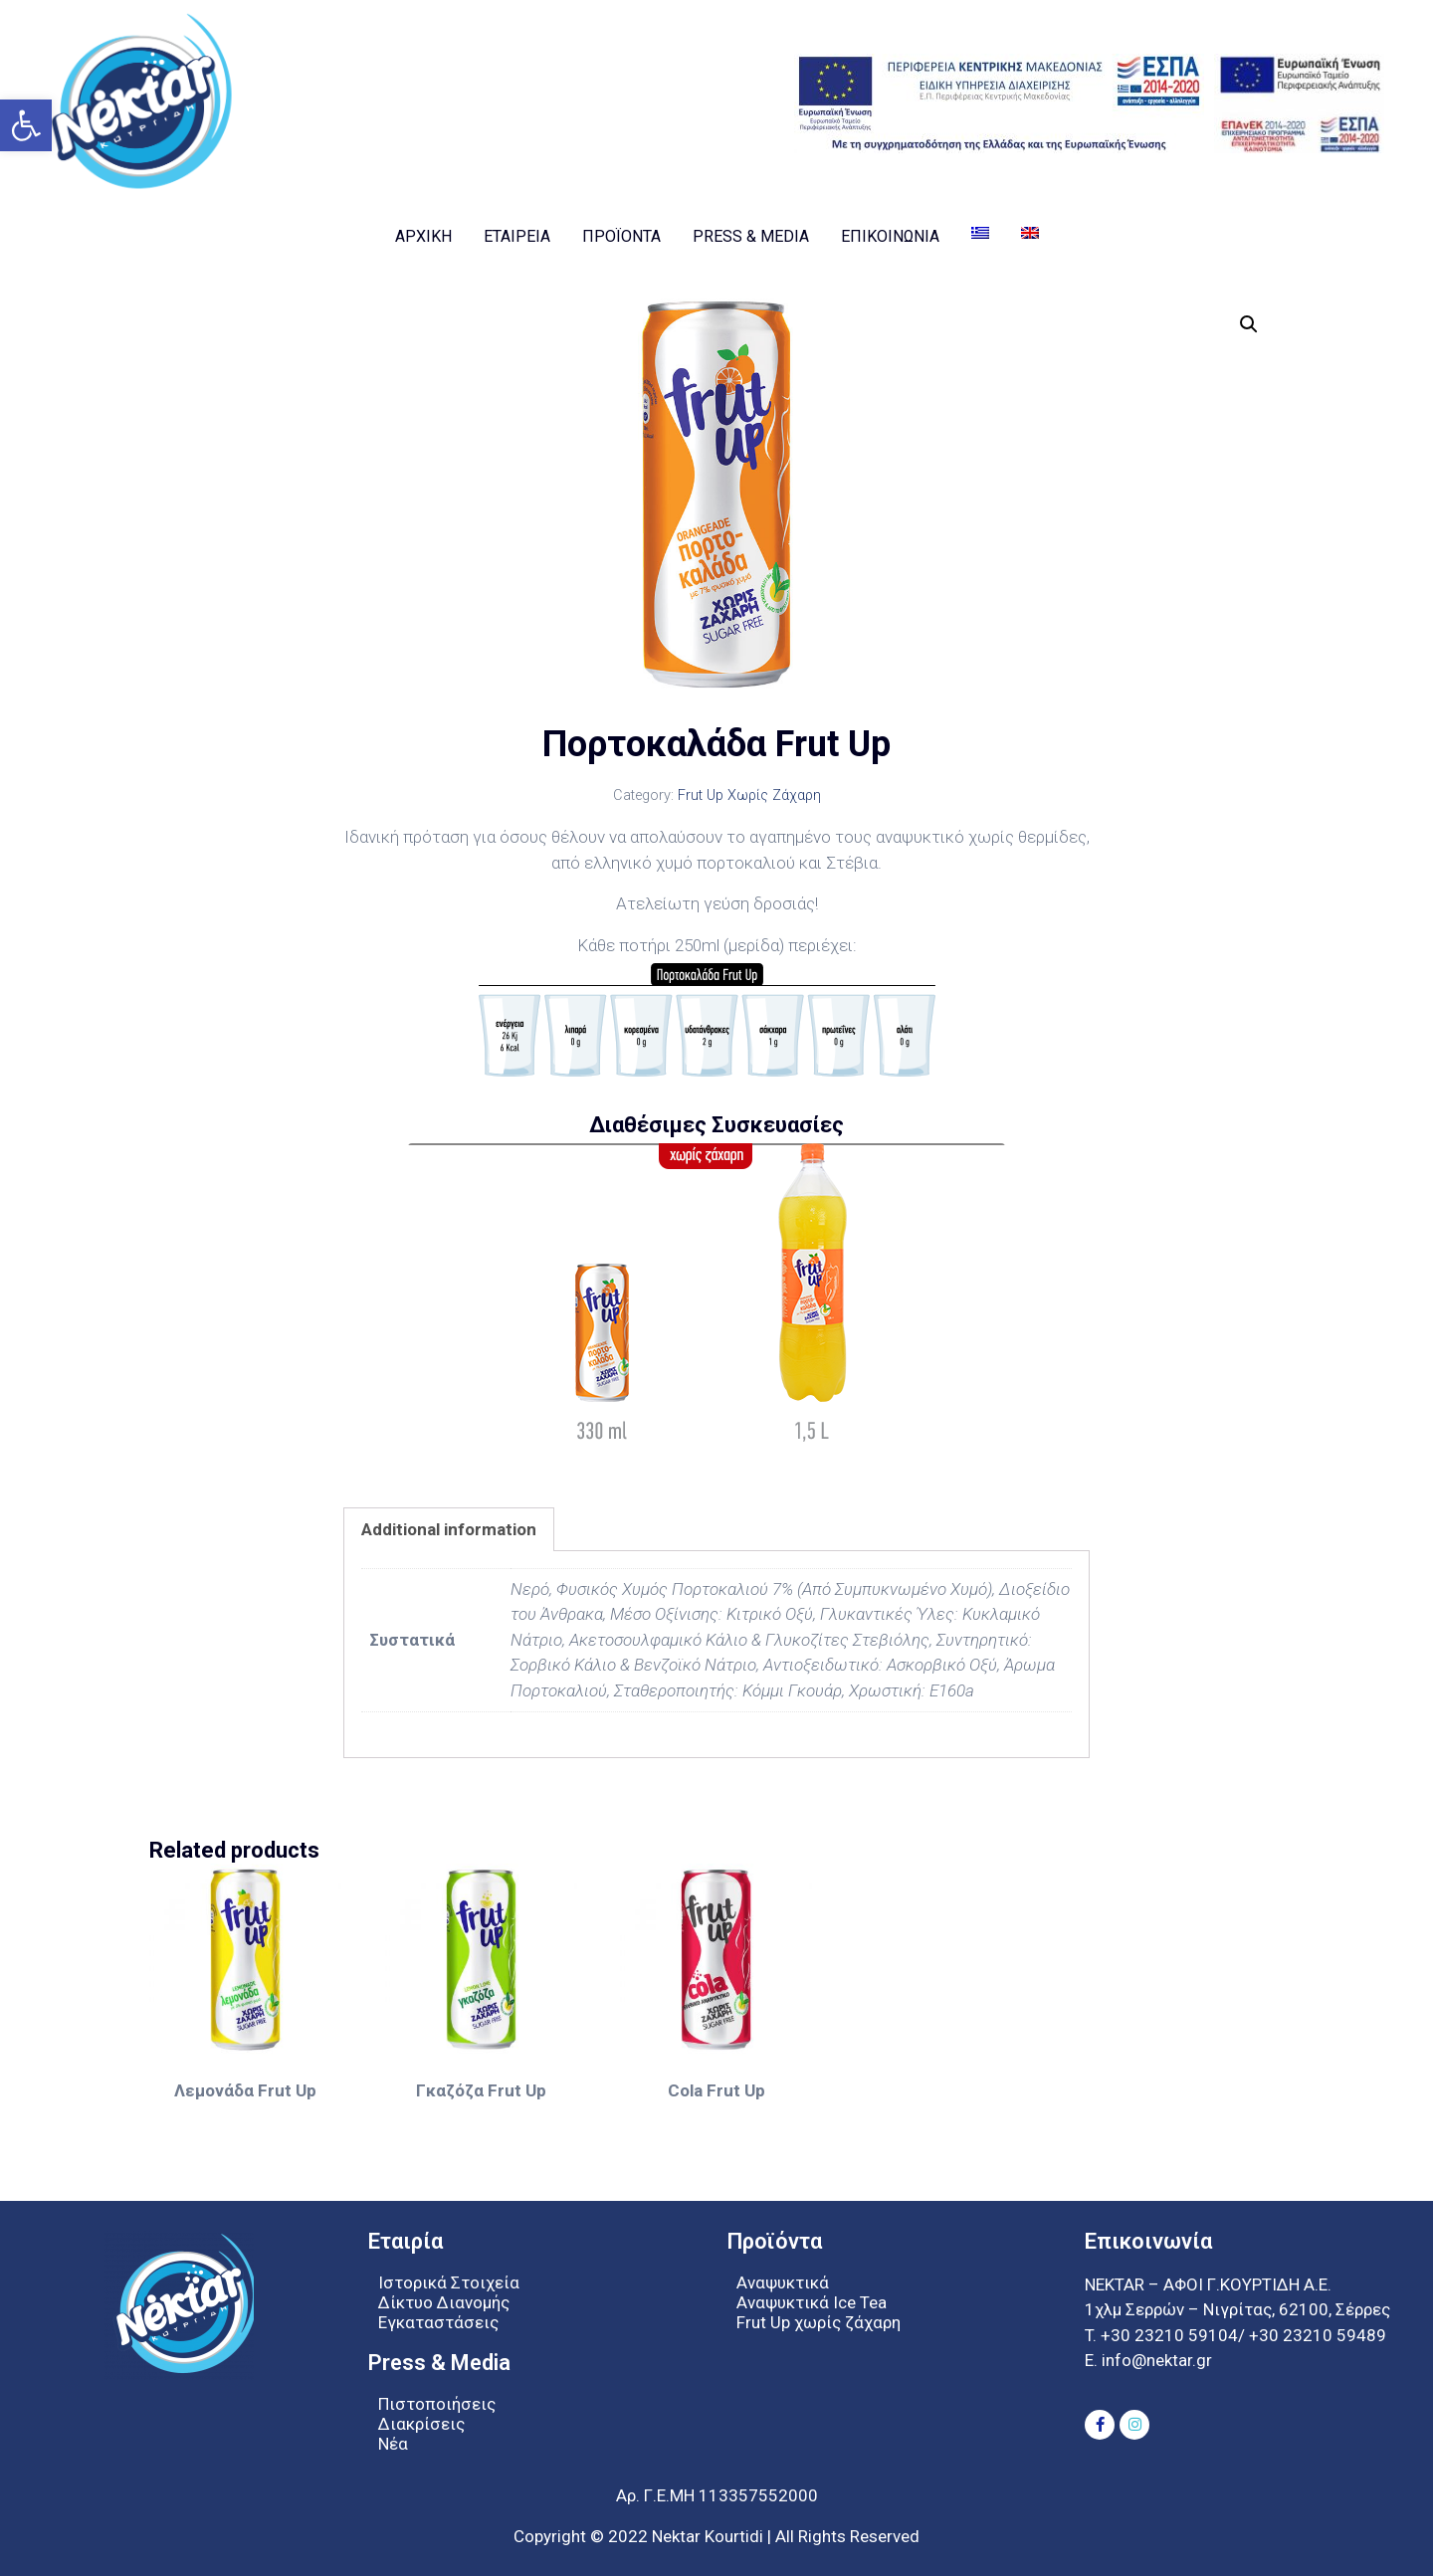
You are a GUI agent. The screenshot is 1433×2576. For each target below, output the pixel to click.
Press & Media (751, 236)
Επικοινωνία (890, 236)
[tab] (448, 1529)
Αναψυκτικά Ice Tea (811, 2302)
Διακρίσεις (421, 2424)
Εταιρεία (517, 236)
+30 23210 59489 (1317, 2335)
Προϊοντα (621, 236)
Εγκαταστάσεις (438, 2322)
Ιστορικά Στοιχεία (448, 2282)
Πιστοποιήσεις (437, 2404)
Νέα (393, 2444)
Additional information (448, 1529)
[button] (26, 125)
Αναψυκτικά (782, 2282)
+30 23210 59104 (1169, 2335)
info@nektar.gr (1155, 2360)
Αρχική (423, 236)
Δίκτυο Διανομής (444, 2302)
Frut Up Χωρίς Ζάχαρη (749, 795)
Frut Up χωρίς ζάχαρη (818, 2322)
